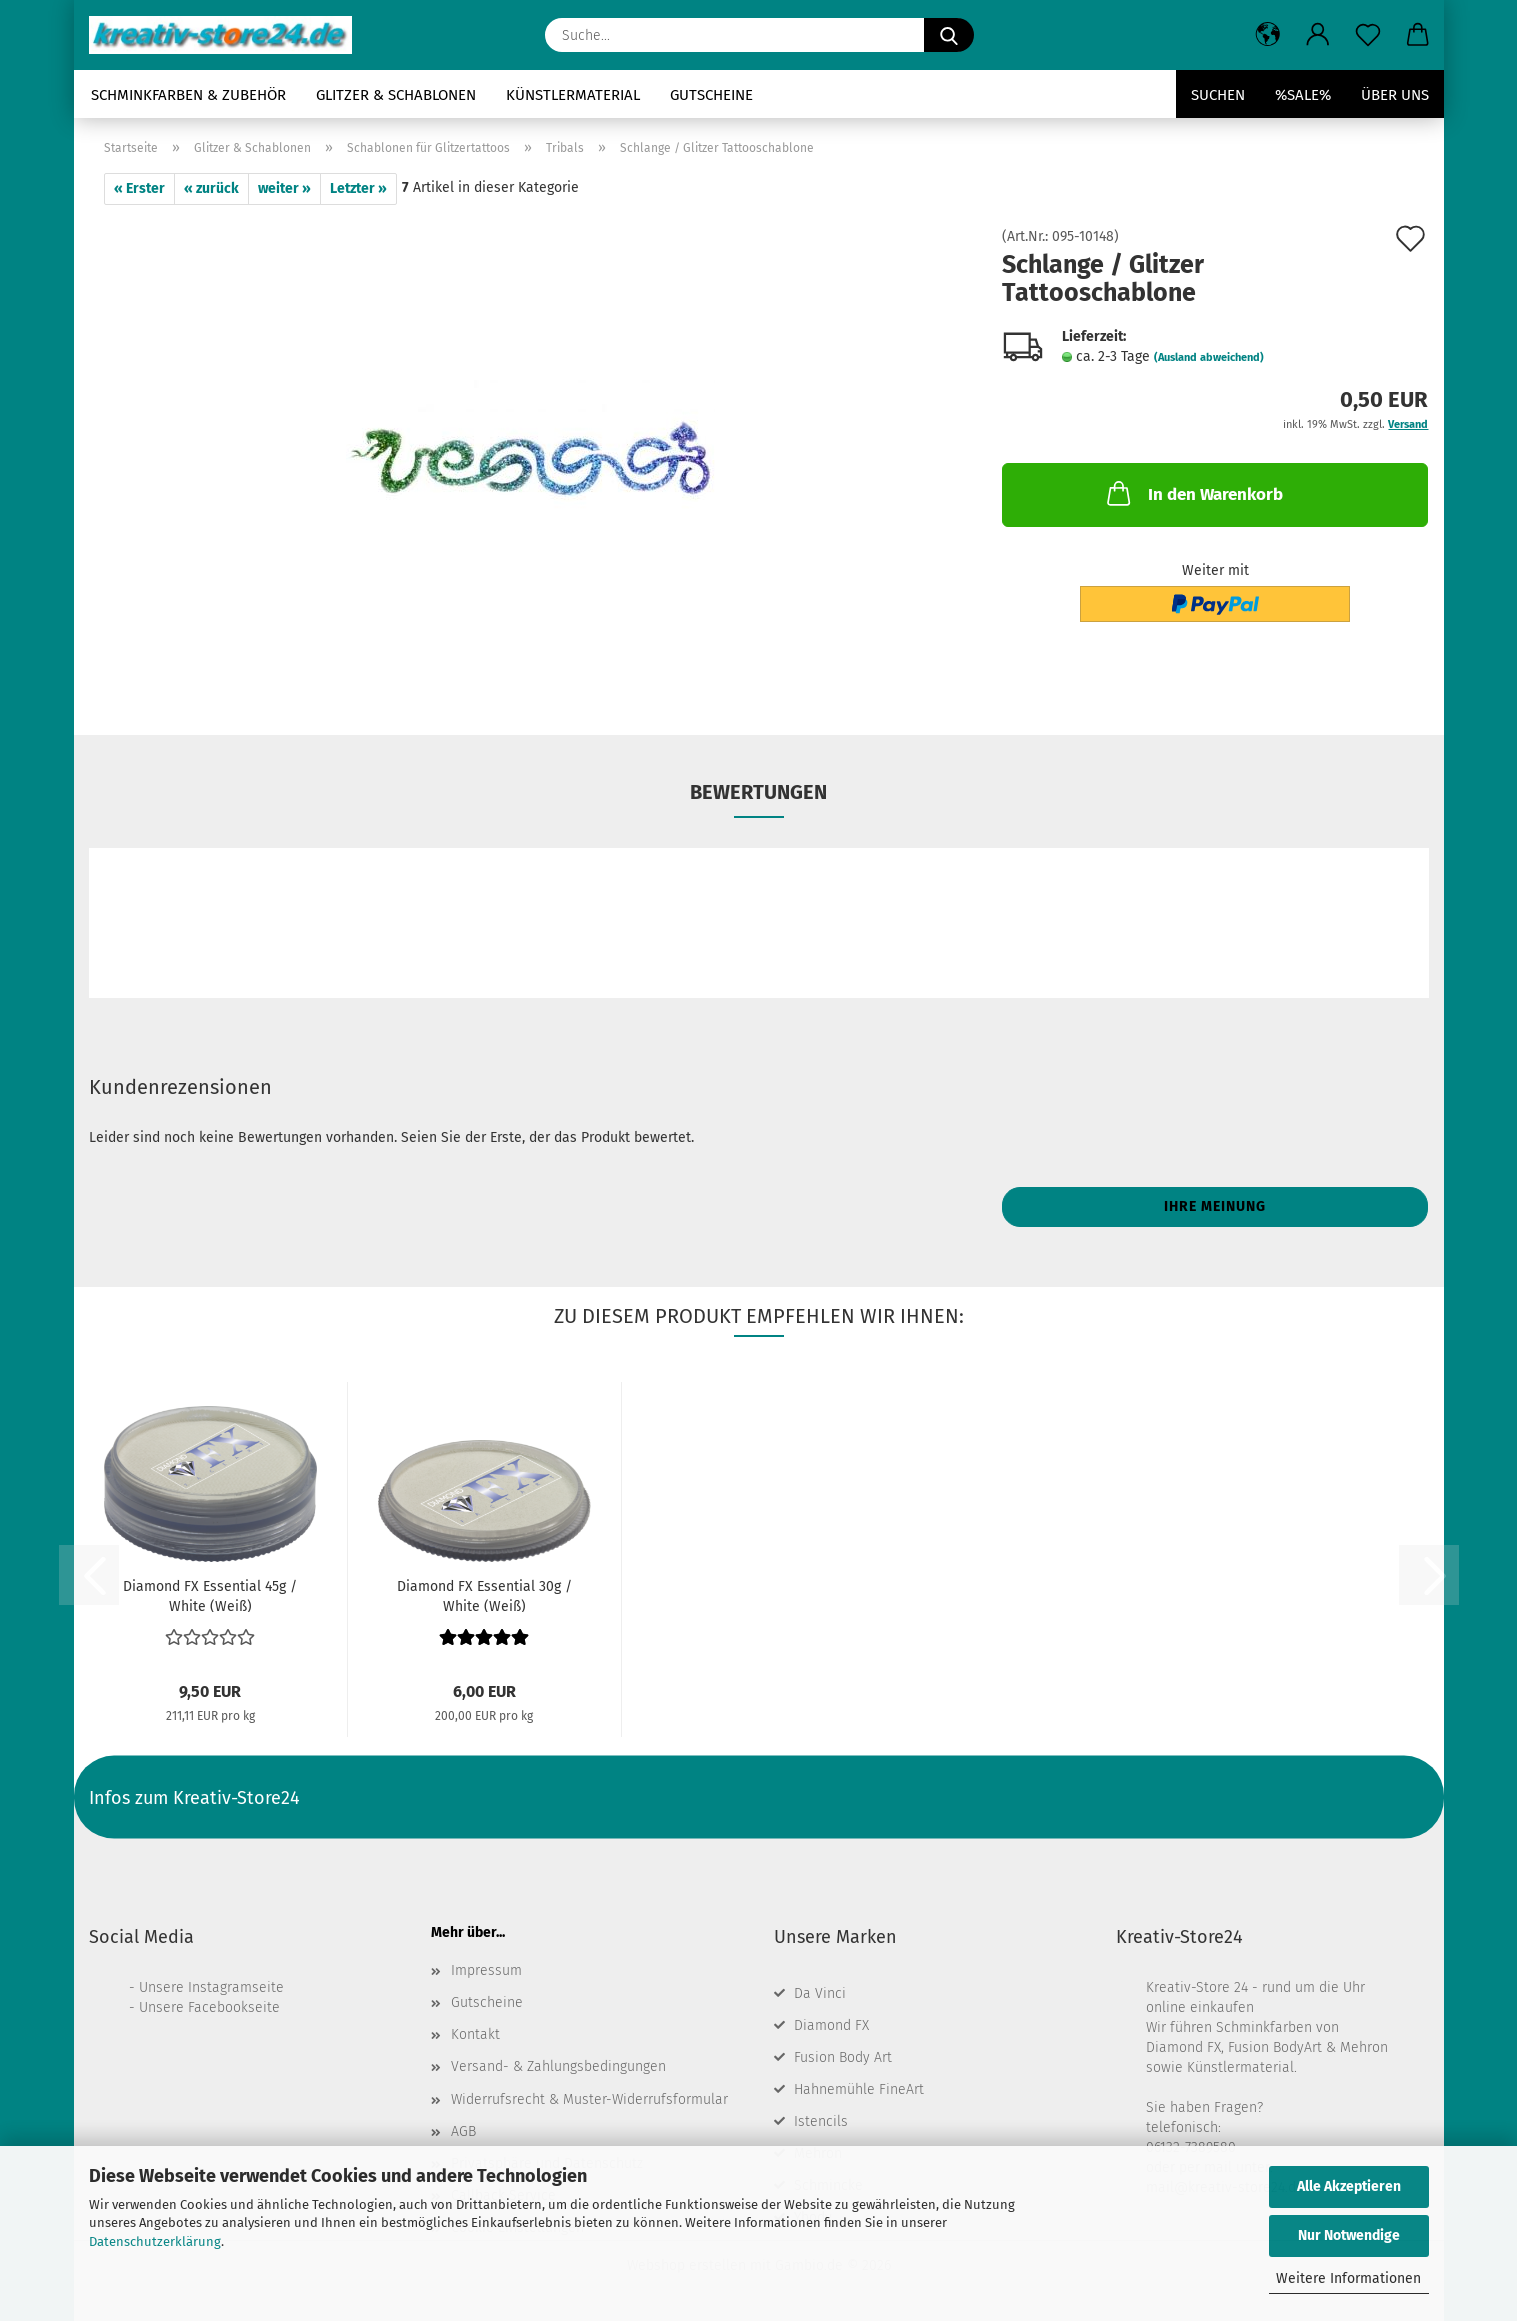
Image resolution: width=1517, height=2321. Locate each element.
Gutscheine (711, 95)
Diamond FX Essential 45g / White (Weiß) (210, 1595)
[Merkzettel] (1368, 35)
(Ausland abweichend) (1209, 357)
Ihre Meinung (1215, 1206)
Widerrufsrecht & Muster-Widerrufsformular (589, 2099)
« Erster (139, 188)
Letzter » (358, 188)
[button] (1268, 35)
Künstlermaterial (573, 95)
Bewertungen (758, 792)
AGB (463, 2131)
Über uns (1395, 95)
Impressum (486, 1970)
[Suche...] (949, 35)
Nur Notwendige (1349, 2235)
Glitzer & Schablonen (396, 95)
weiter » (284, 188)
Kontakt (475, 2034)
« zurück (211, 188)
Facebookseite (234, 2007)
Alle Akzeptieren (1349, 2186)
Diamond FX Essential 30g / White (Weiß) (484, 1595)
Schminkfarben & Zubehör (188, 95)
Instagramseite (236, 1987)
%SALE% (1303, 95)
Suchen (1218, 95)
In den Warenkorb (1193, 493)
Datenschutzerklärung (155, 2241)
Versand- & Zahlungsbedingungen (558, 2066)
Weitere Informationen (1348, 2278)
